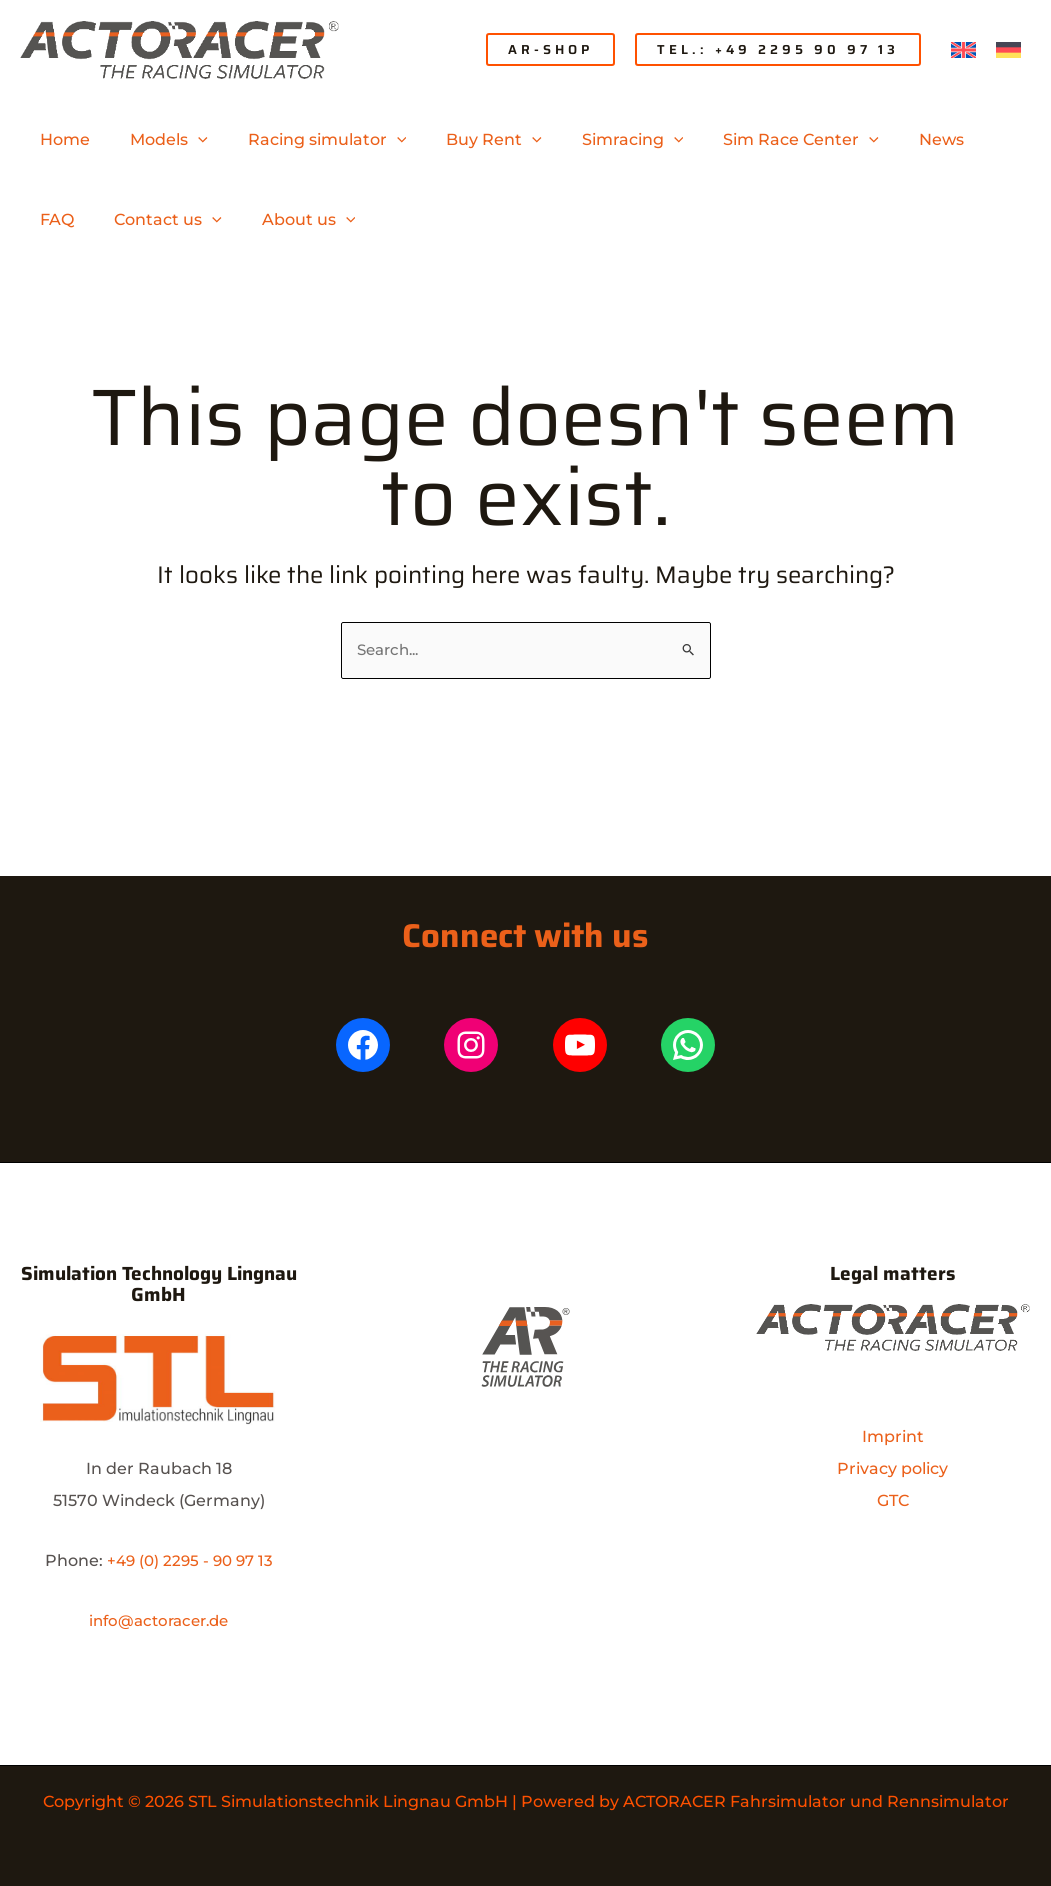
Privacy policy (892, 1468)
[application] (186, 140)
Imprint (893, 1436)
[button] (550, 49)
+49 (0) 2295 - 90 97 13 (190, 1560)
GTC (893, 1500)
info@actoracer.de (158, 1620)
